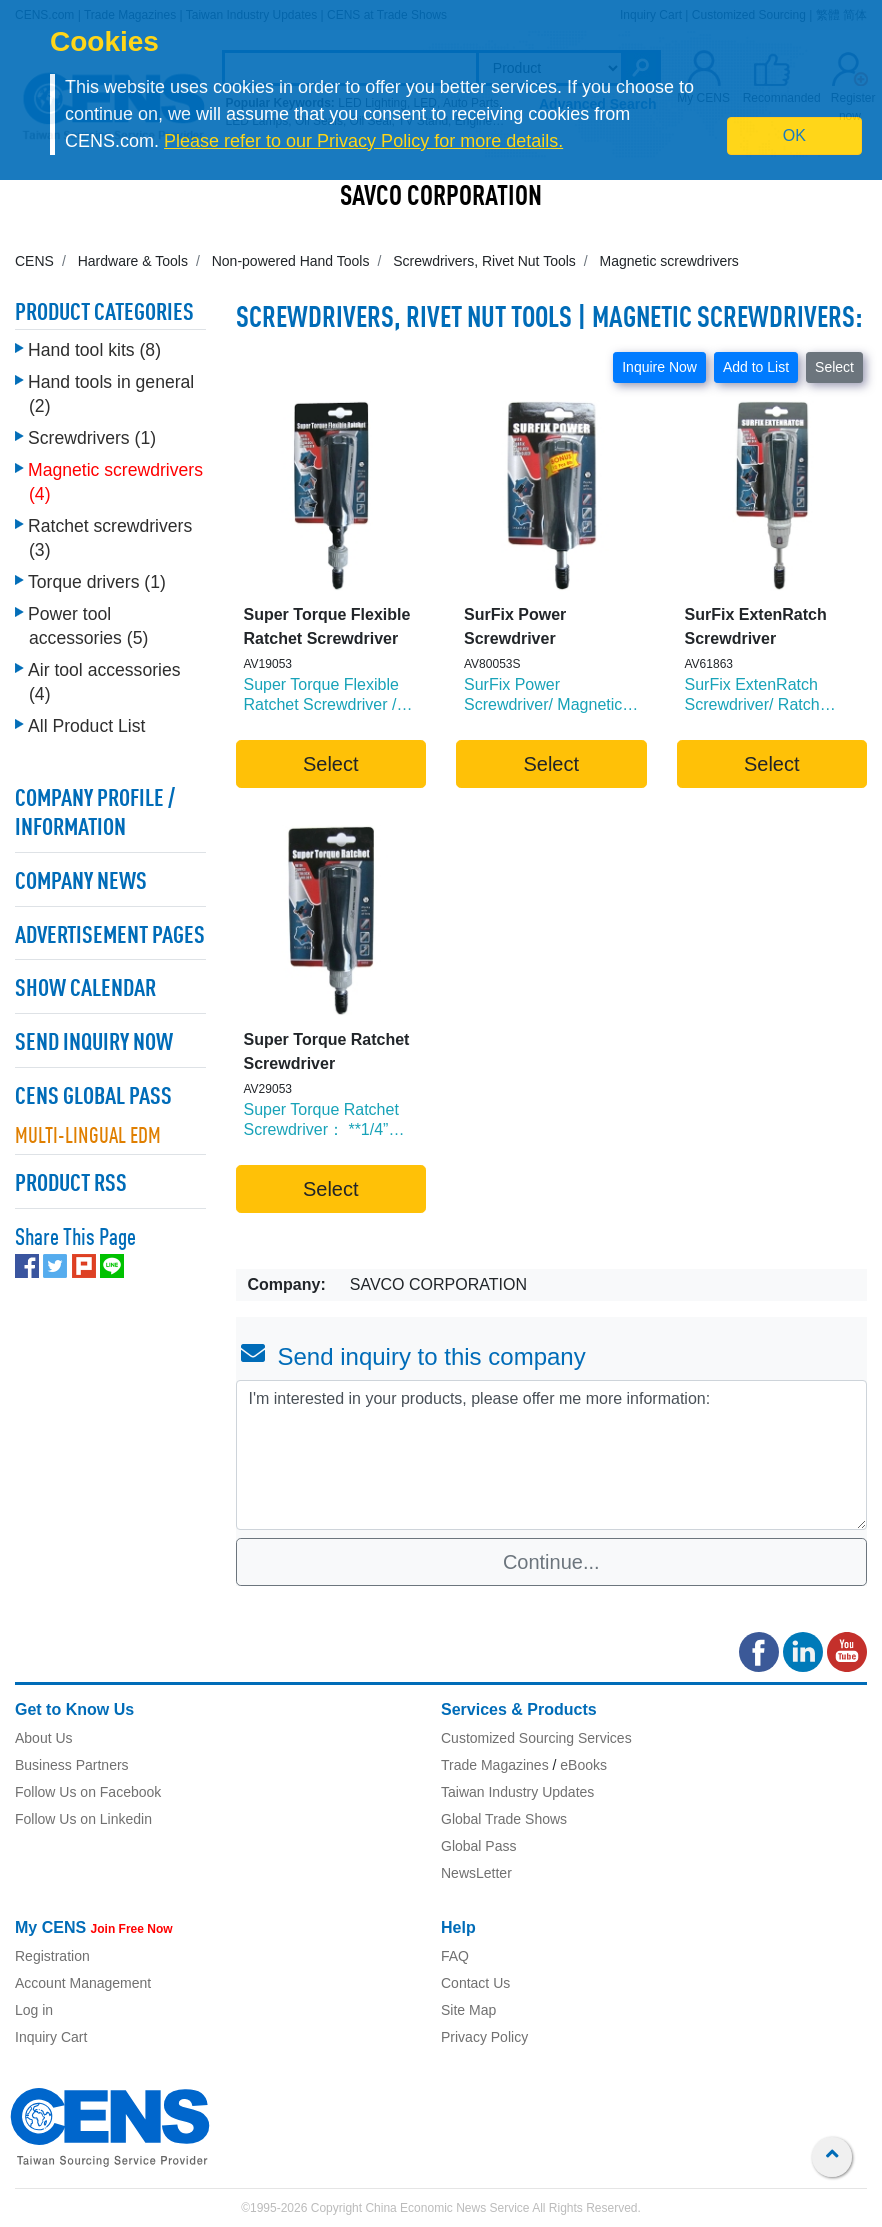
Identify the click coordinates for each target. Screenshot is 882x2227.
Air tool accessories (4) (104, 682)
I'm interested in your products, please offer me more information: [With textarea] (552, 1455)
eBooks (583, 1765)
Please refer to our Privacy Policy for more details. (363, 141)
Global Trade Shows (504, 1819)
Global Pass (478, 1846)
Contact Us (475, 1983)
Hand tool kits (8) (94, 350)
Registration (52, 1956)
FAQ (455, 1956)
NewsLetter (476, 1873)
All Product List (86, 726)
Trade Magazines (495, 1765)
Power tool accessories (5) (88, 626)
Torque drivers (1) (97, 582)
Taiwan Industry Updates (517, 1792)
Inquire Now (659, 367)
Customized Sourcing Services (536, 1738)
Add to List (756, 367)
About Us (44, 1738)
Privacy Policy (484, 2037)
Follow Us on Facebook (88, 1792)
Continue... (551, 1562)
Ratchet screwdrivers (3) (110, 538)
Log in (34, 2010)
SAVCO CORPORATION (441, 198)
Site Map (468, 2010)
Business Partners (72, 1765)
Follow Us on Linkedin (83, 1819)
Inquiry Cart (51, 2037)
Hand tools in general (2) (111, 394)
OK (794, 135)
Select (834, 367)
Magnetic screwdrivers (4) (115, 482)
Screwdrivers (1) (92, 438)
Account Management (83, 1983)
